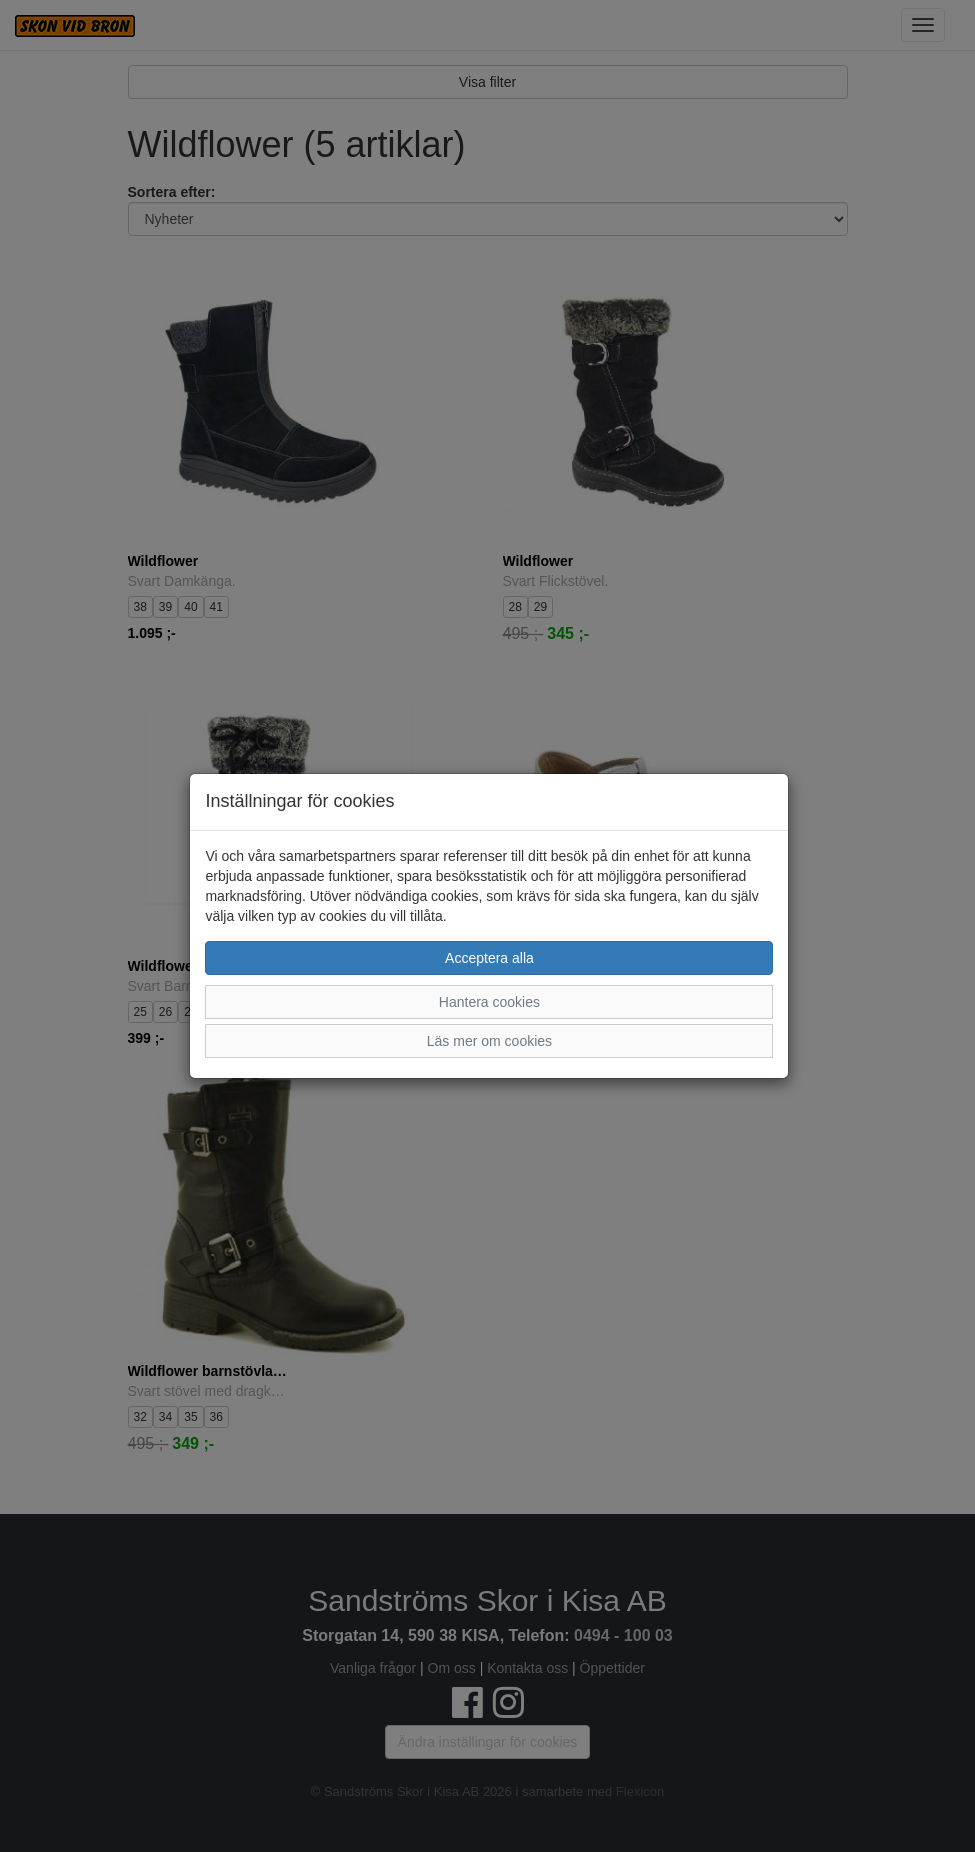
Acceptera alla (489, 958)
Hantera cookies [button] (489, 1002)
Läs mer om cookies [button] (489, 1041)
